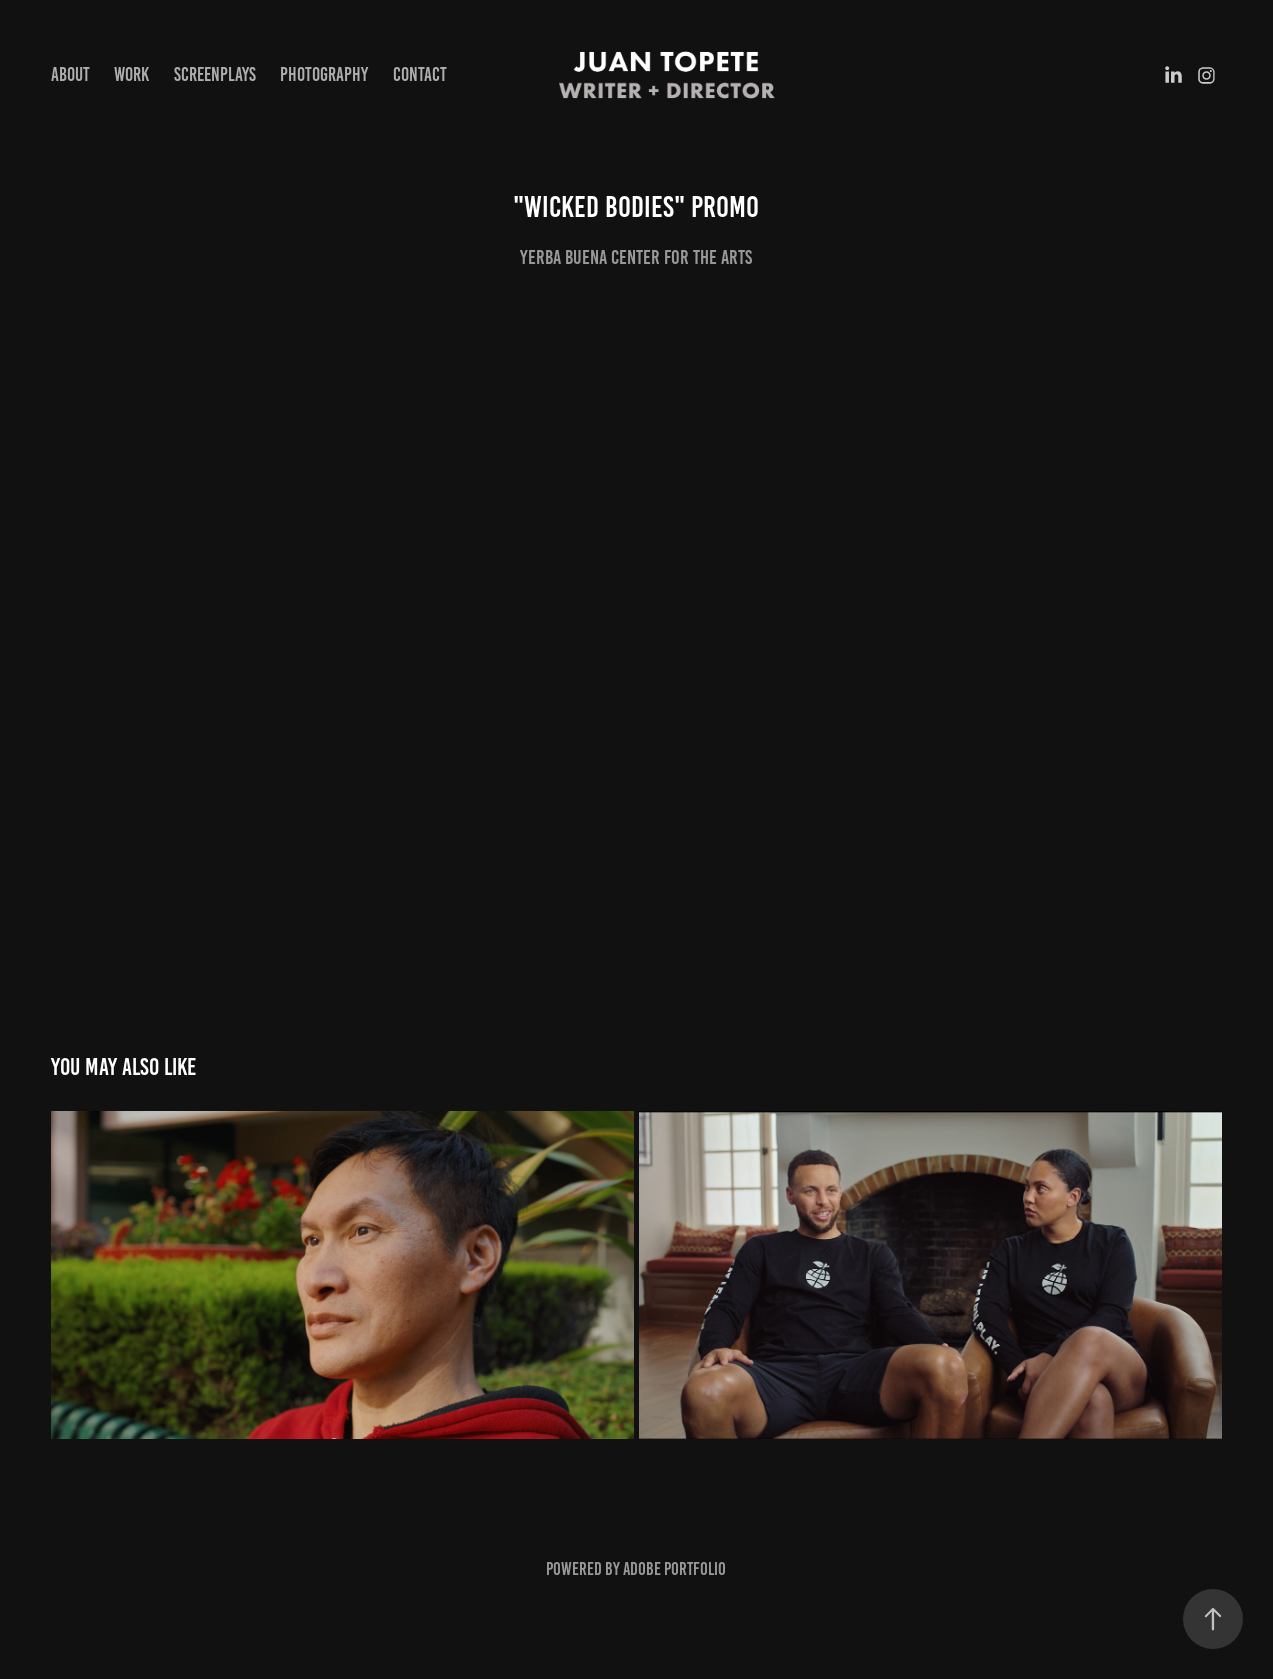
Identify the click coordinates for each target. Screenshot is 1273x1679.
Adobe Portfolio (674, 1569)
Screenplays (215, 74)
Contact (420, 74)
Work (131, 74)
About (70, 74)
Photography (324, 74)
